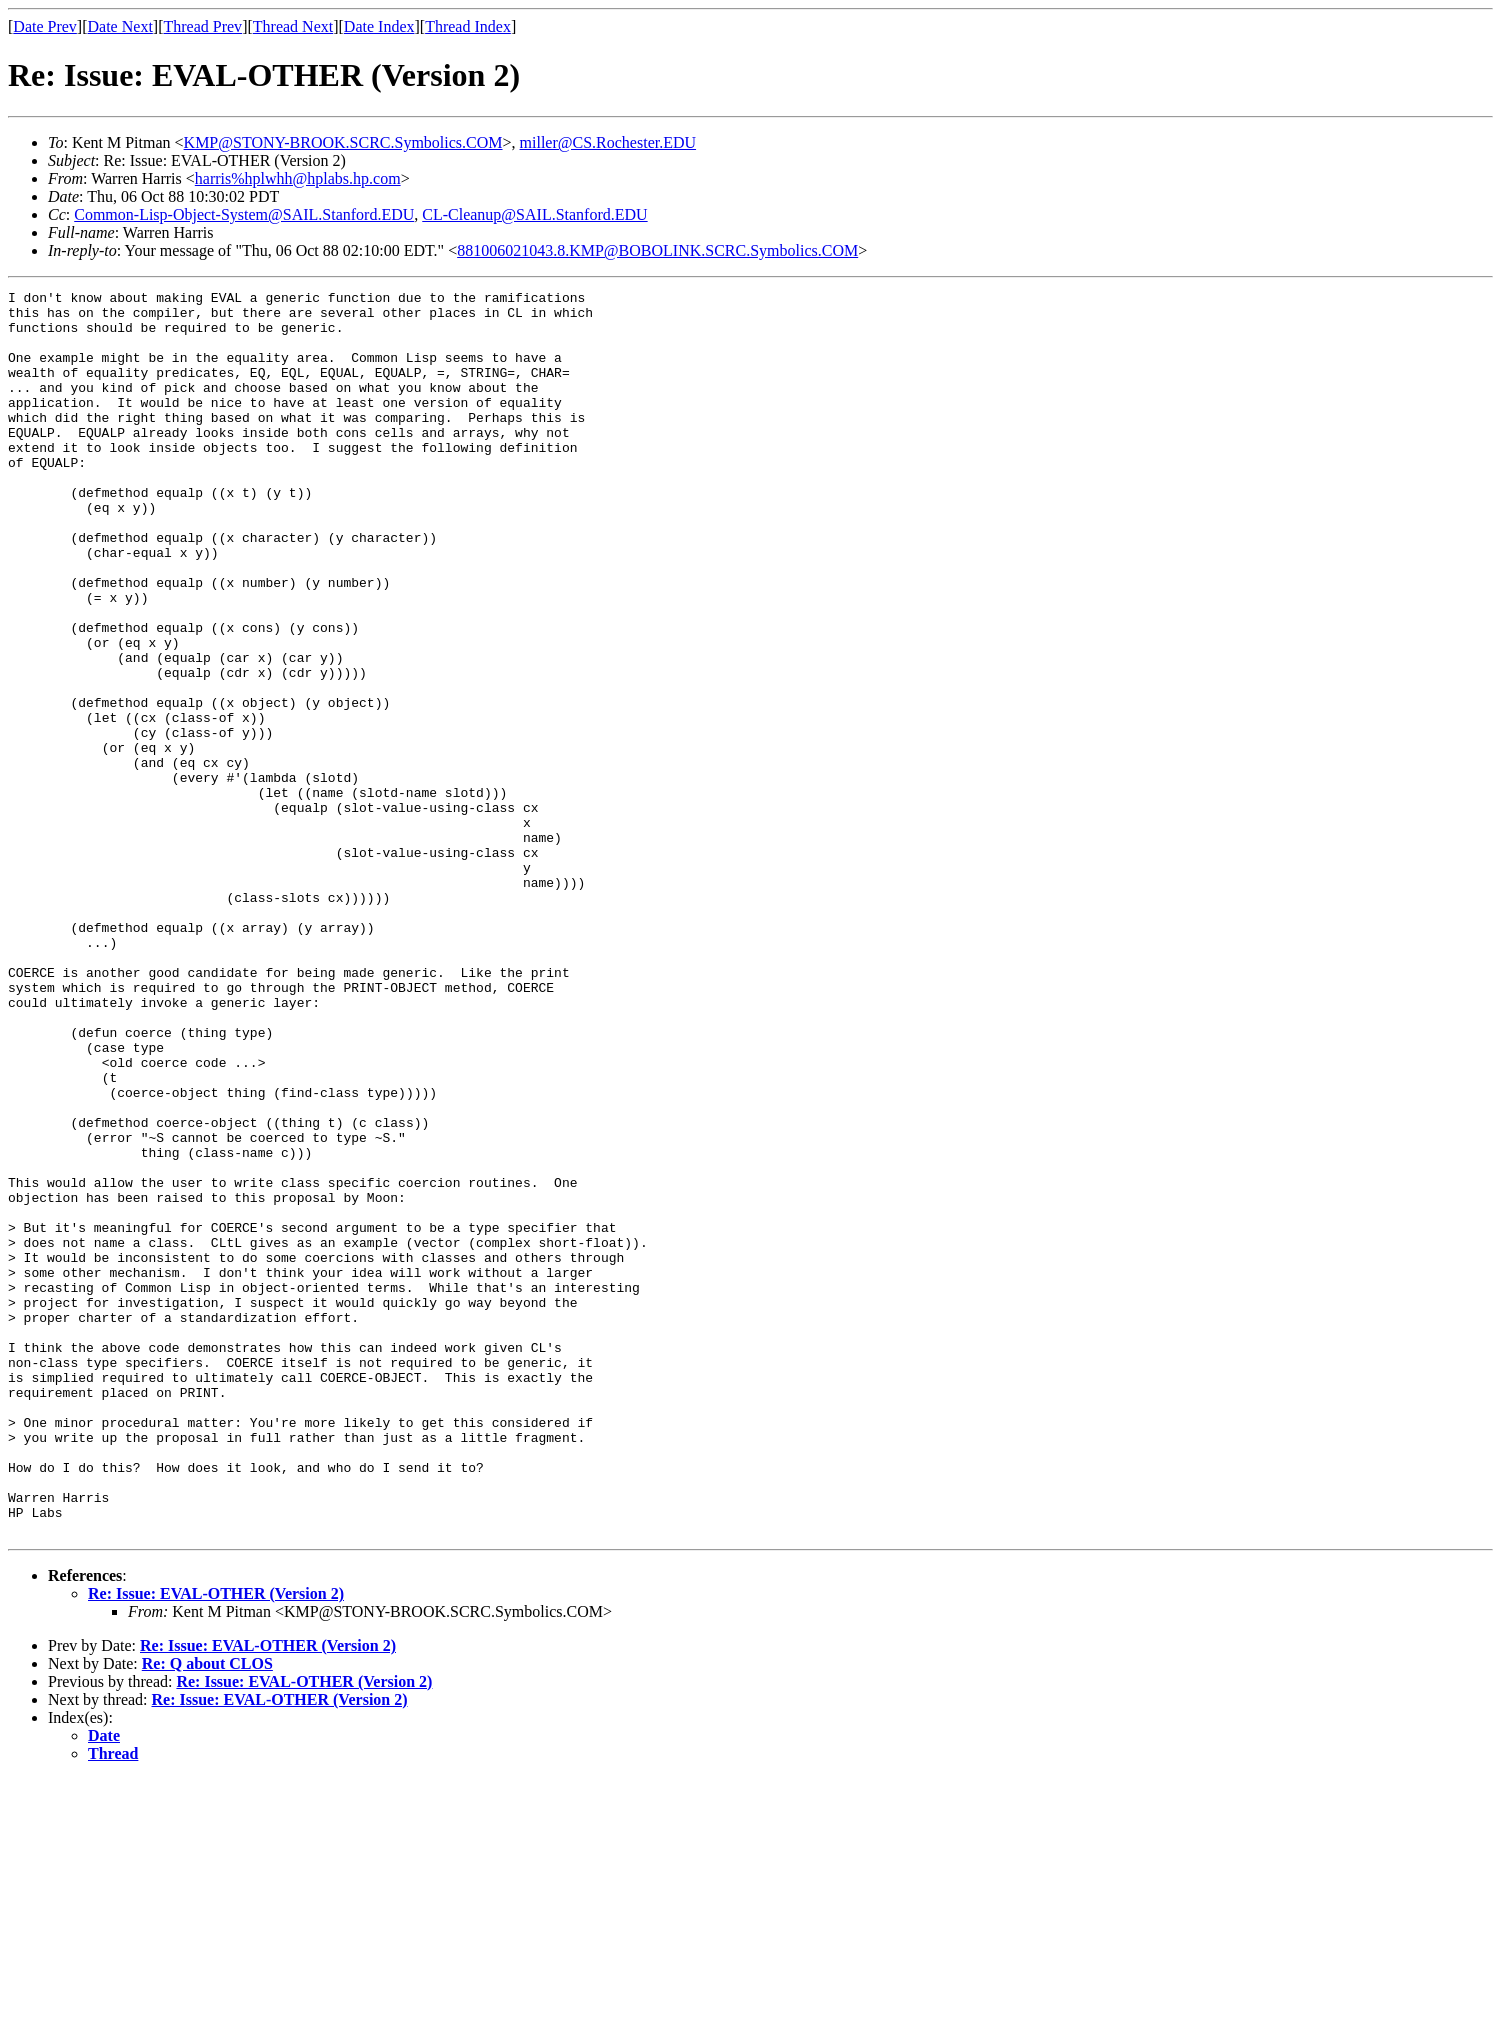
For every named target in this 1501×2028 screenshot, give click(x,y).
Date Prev (45, 26)
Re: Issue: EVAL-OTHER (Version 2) (216, 1842)
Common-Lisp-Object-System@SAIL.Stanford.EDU (244, 214)
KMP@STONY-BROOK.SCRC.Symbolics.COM (343, 142)
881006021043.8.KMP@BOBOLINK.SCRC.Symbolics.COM (657, 250)
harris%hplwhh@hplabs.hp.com (298, 178)
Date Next (120, 26)
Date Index (379, 26)
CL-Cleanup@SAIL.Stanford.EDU (534, 214)
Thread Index (468, 26)
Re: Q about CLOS (207, 1912)
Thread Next (293, 26)
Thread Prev (202, 26)
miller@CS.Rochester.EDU (608, 142)
